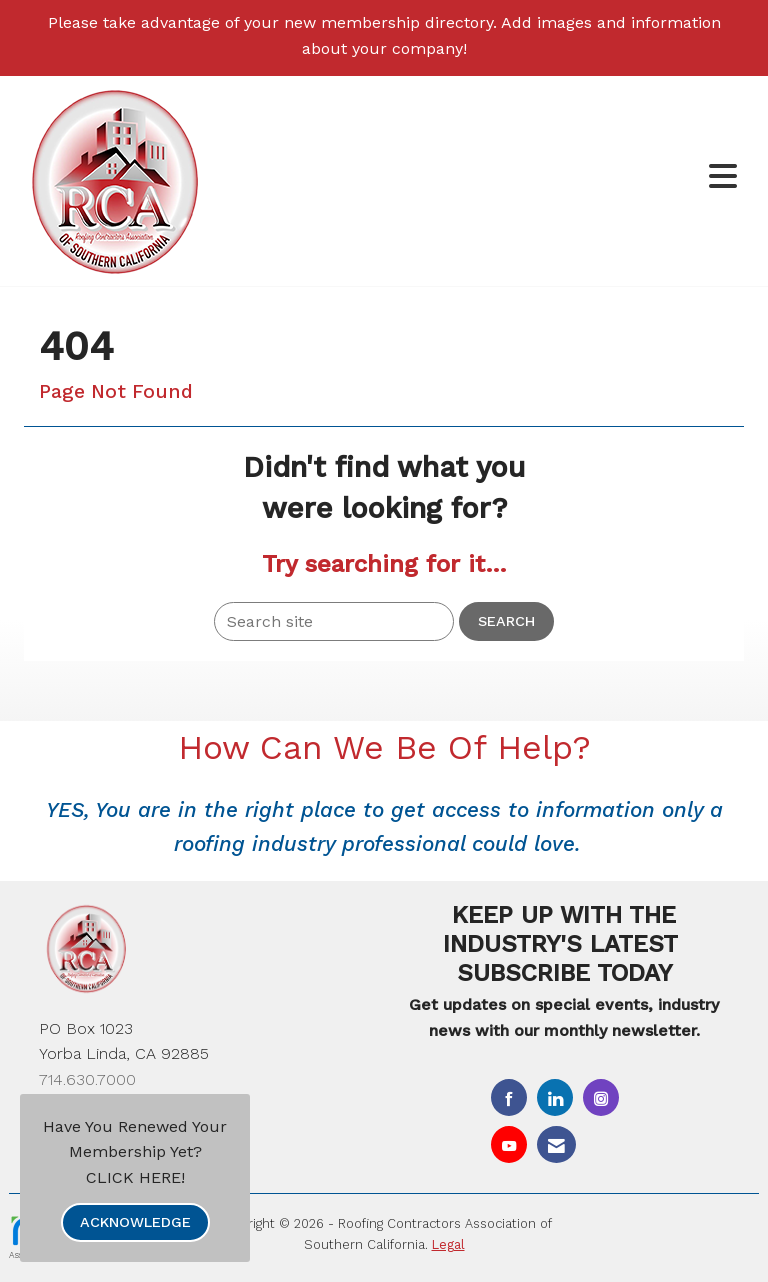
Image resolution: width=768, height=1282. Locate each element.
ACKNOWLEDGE (135, 1222)
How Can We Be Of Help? (384, 747)
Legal (448, 1244)
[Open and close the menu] (503, 177)
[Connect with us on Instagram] (601, 1097)
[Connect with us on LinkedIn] (555, 1097)
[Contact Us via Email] (556, 1144)
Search (506, 621)
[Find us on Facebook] (509, 1097)
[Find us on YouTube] (509, 1144)
